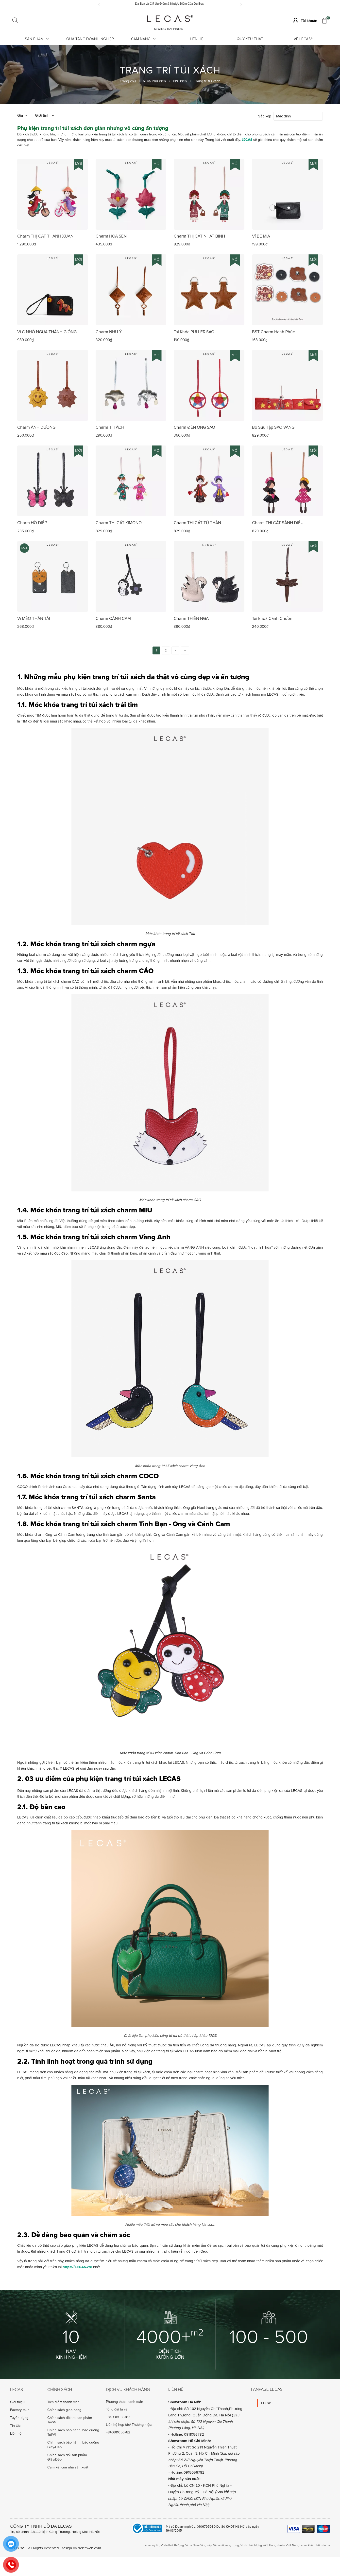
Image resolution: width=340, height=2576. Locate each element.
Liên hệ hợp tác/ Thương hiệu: (129, 2424)
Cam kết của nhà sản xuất (67, 2467)
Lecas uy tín (151, 2545)
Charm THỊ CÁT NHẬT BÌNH (199, 236)
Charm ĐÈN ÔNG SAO (194, 427)
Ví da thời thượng (172, 2545)
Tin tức (15, 2425)
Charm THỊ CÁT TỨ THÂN (197, 522)
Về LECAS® (303, 39)
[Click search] (15, 21)
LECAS (266, 2403)
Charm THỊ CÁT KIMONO (119, 522)
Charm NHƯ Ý (109, 331)
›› (185, 650)
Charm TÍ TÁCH (110, 427)
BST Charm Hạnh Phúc (273, 331)
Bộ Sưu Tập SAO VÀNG (273, 427)
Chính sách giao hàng (64, 2410)
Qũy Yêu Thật (250, 39)
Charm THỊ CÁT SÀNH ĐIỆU (278, 522)
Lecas (16, 2389)
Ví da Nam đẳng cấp (198, 2545)
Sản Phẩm (37, 39)
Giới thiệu (17, 2402)
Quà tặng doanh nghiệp (90, 39)
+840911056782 (118, 2417)
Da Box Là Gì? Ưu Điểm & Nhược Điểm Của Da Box (170, 4)
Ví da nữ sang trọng (226, 2545)
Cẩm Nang (143, 39)
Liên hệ (197, 39)
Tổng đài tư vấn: (118, 2409)
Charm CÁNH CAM (113, 618)
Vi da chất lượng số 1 (254, 2545)
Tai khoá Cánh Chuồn (272, 618)
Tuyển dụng (19, 2417)
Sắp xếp (264, 116)
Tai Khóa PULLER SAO (194, 331)
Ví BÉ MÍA (261, 236)
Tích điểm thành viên (63, 2402)
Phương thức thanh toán (124, 2401)
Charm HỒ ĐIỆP (32, 522)
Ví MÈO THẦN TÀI (33, 618)
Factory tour (19, 2410)
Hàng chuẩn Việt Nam (283, 2545)
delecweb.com (89, 2548)
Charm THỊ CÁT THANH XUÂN (45, 236)
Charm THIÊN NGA (191, 618)
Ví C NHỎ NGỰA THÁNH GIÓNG (47, 331)
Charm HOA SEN (111, 236)
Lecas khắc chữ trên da (315, 2545)
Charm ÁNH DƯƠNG (36, 427)
